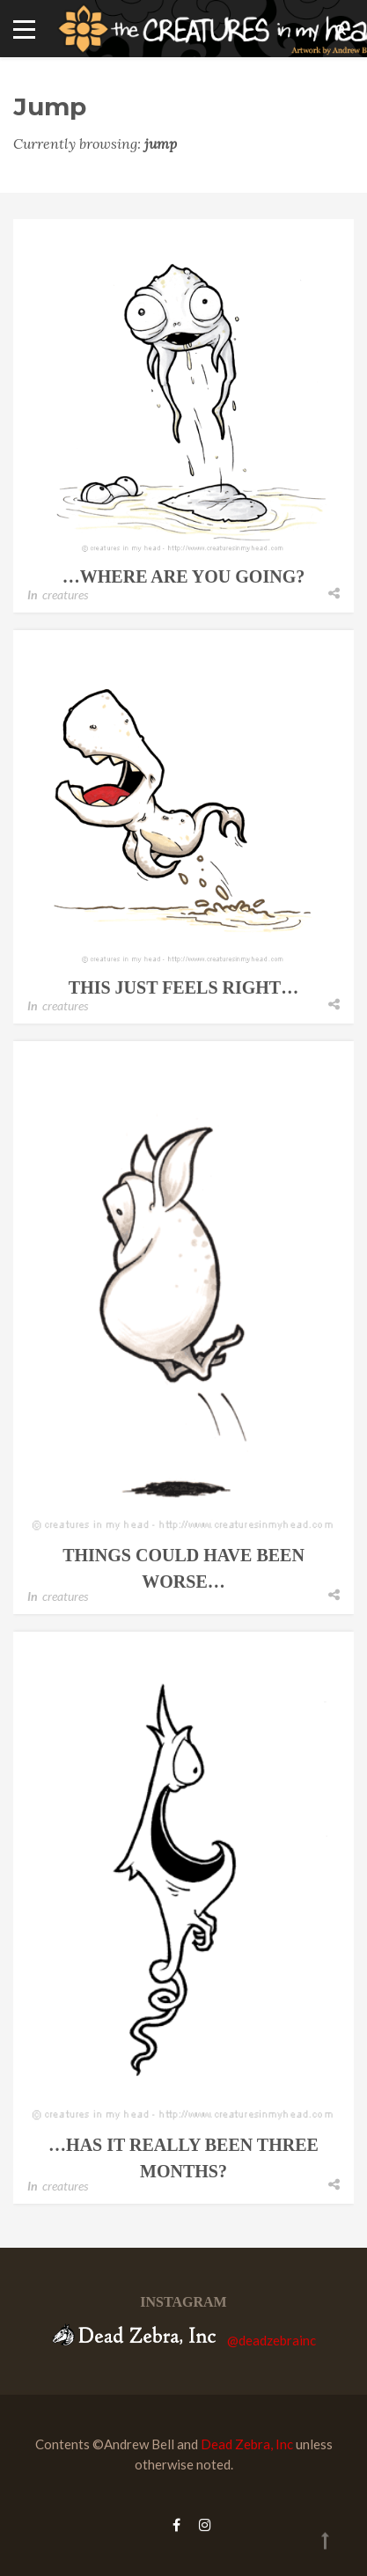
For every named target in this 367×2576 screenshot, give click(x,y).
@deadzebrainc (271, 2340)
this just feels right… (183, 987)
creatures (65, 594)
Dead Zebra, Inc (247, 2444)
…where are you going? (183, 576)
